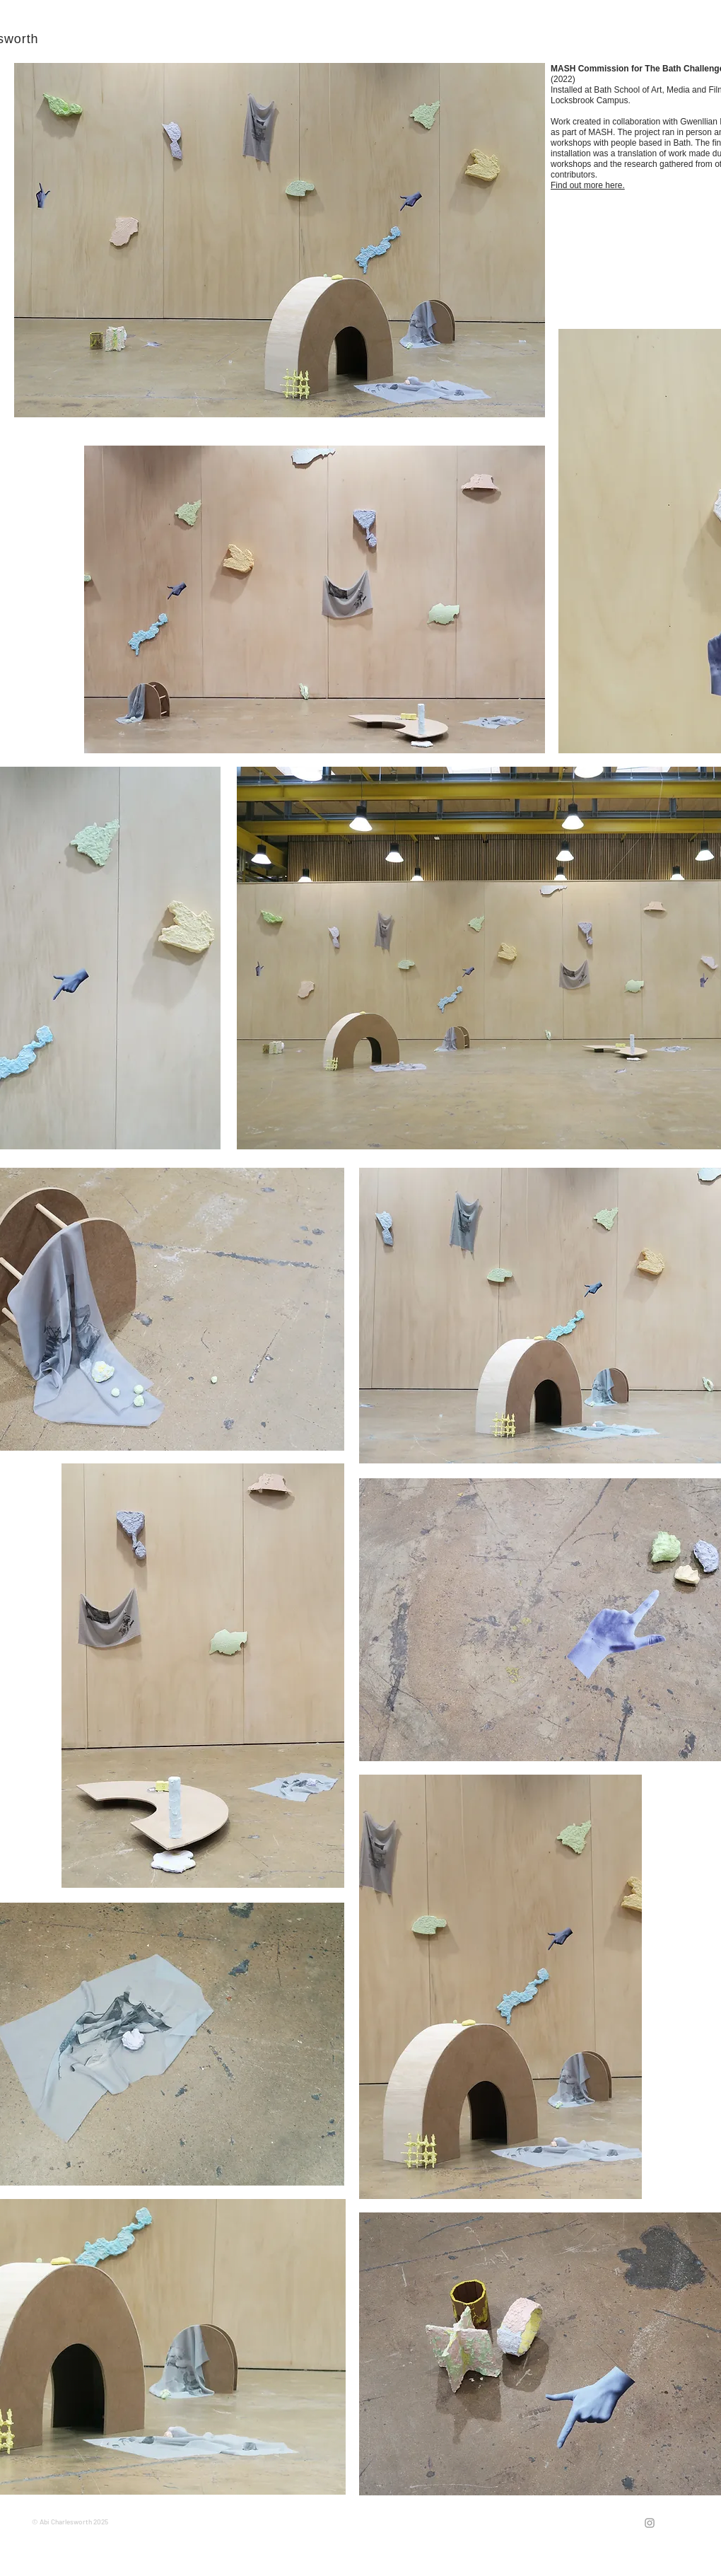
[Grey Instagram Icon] (649, 2523)
